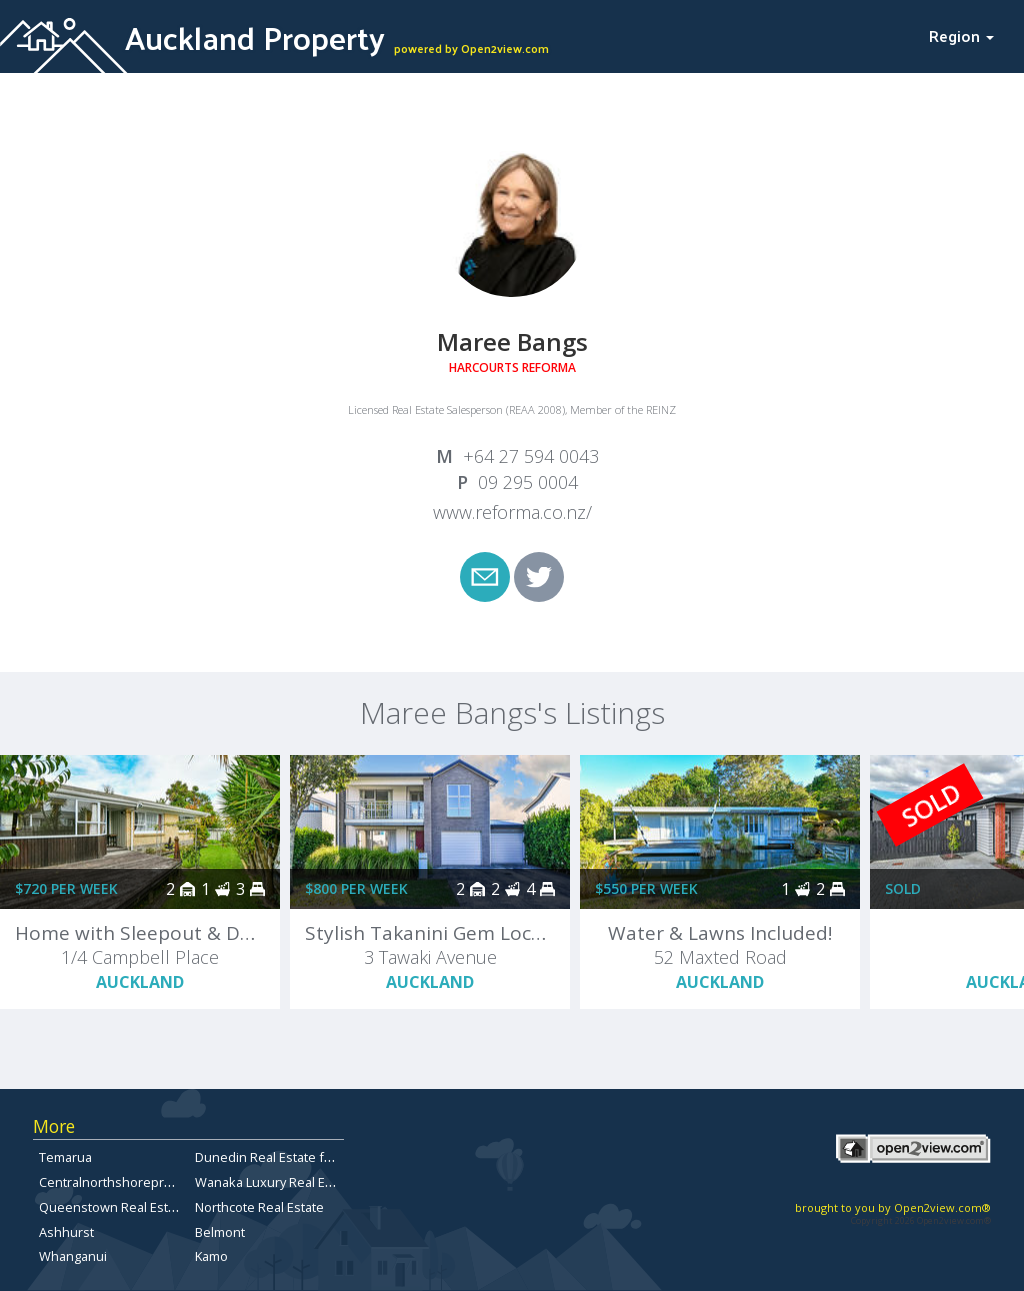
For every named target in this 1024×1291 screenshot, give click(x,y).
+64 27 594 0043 (531, 456)
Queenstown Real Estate (113, 1207)
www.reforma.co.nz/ (512, 512)
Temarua (65, 1157)
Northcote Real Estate (259, 1207)
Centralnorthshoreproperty (121, 1182)
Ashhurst (66, 1232)
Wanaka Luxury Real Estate (275, 1182)
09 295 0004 (528, 482)
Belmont (220, 1232)
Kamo (211, 1256)
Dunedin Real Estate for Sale (280, 1157)
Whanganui (73, 1256)
